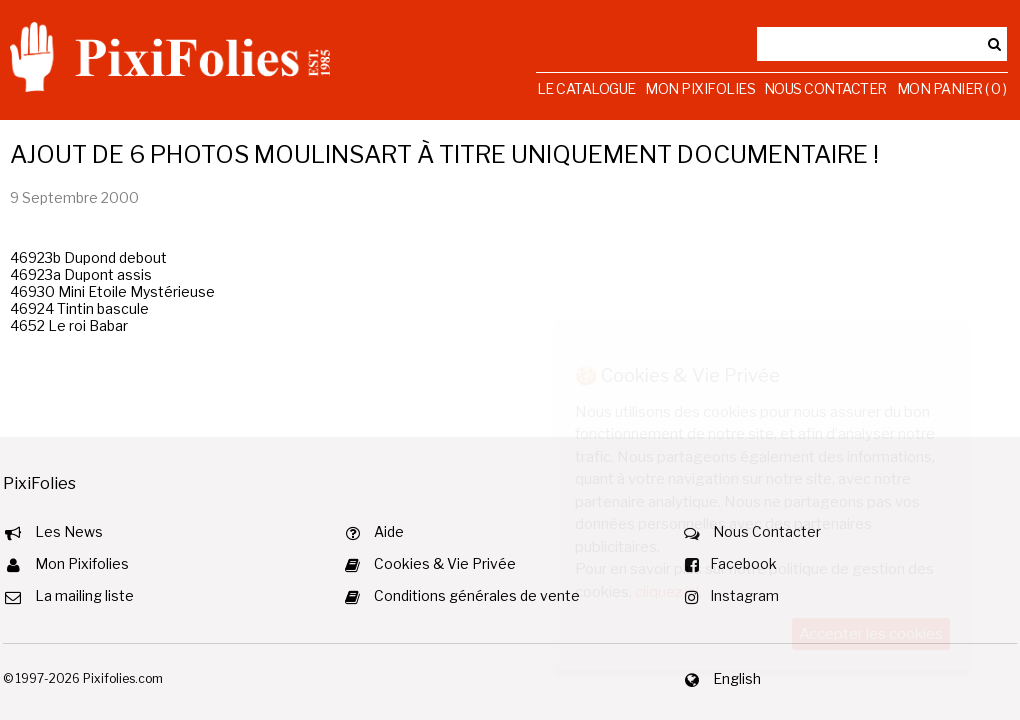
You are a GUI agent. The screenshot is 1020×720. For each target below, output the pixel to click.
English (737, 678)
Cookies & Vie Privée (445, 563)
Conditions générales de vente (477, 595)
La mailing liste (84, 595)
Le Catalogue (586, 88)
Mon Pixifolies (700, 88)
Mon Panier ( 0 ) (952, 88)
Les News (69, 531)
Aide (389, 531)
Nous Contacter (825, 88)
